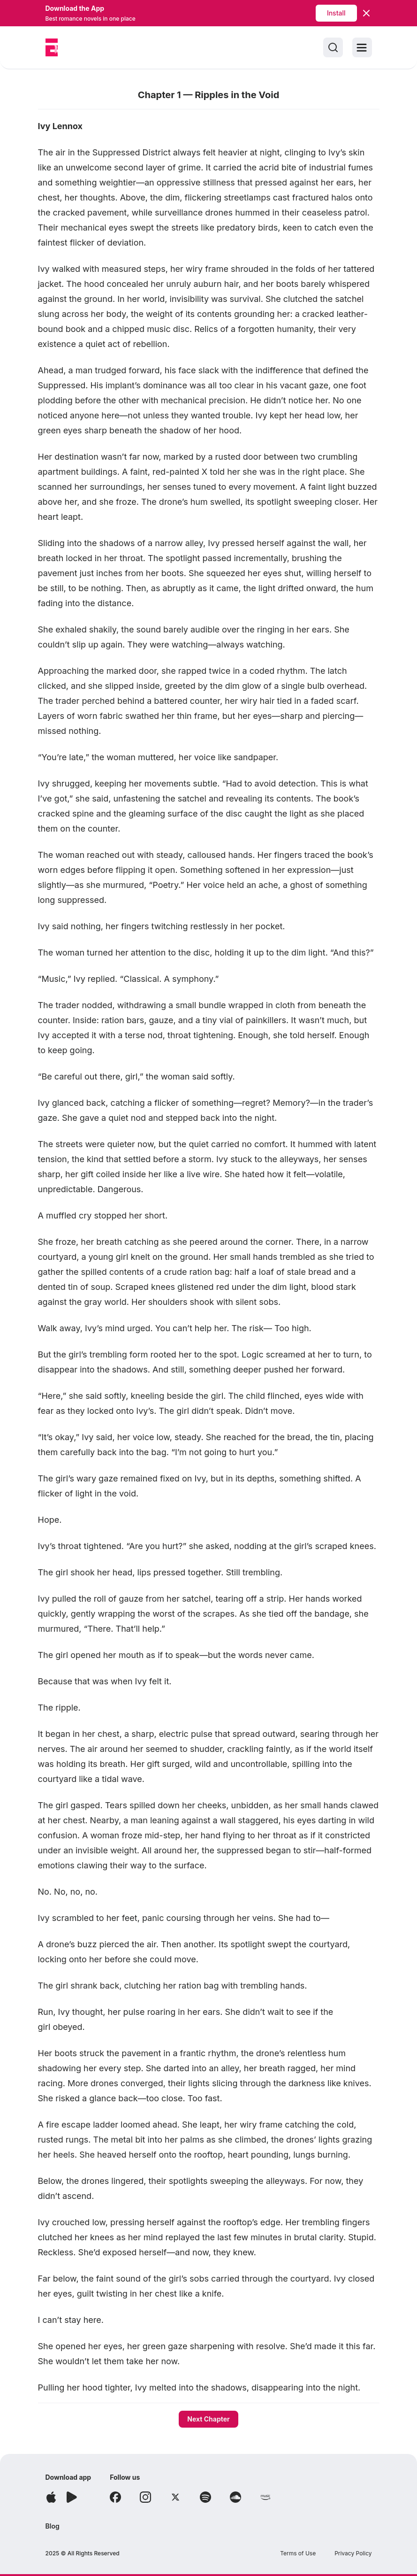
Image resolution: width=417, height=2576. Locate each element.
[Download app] (51, 2497)
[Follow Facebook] (115, 2497)
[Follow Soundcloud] (235, 2497)
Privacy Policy (353, 2553)
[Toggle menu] (362, 47)
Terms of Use (298, 2553)
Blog (52, 2526)
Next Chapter (208, 2419)
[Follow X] (175, 2497)
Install (336, 13)
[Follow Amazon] (265, 2497)
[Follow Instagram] (145, 2497)
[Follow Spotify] (205, 2497)
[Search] (333, 47)
